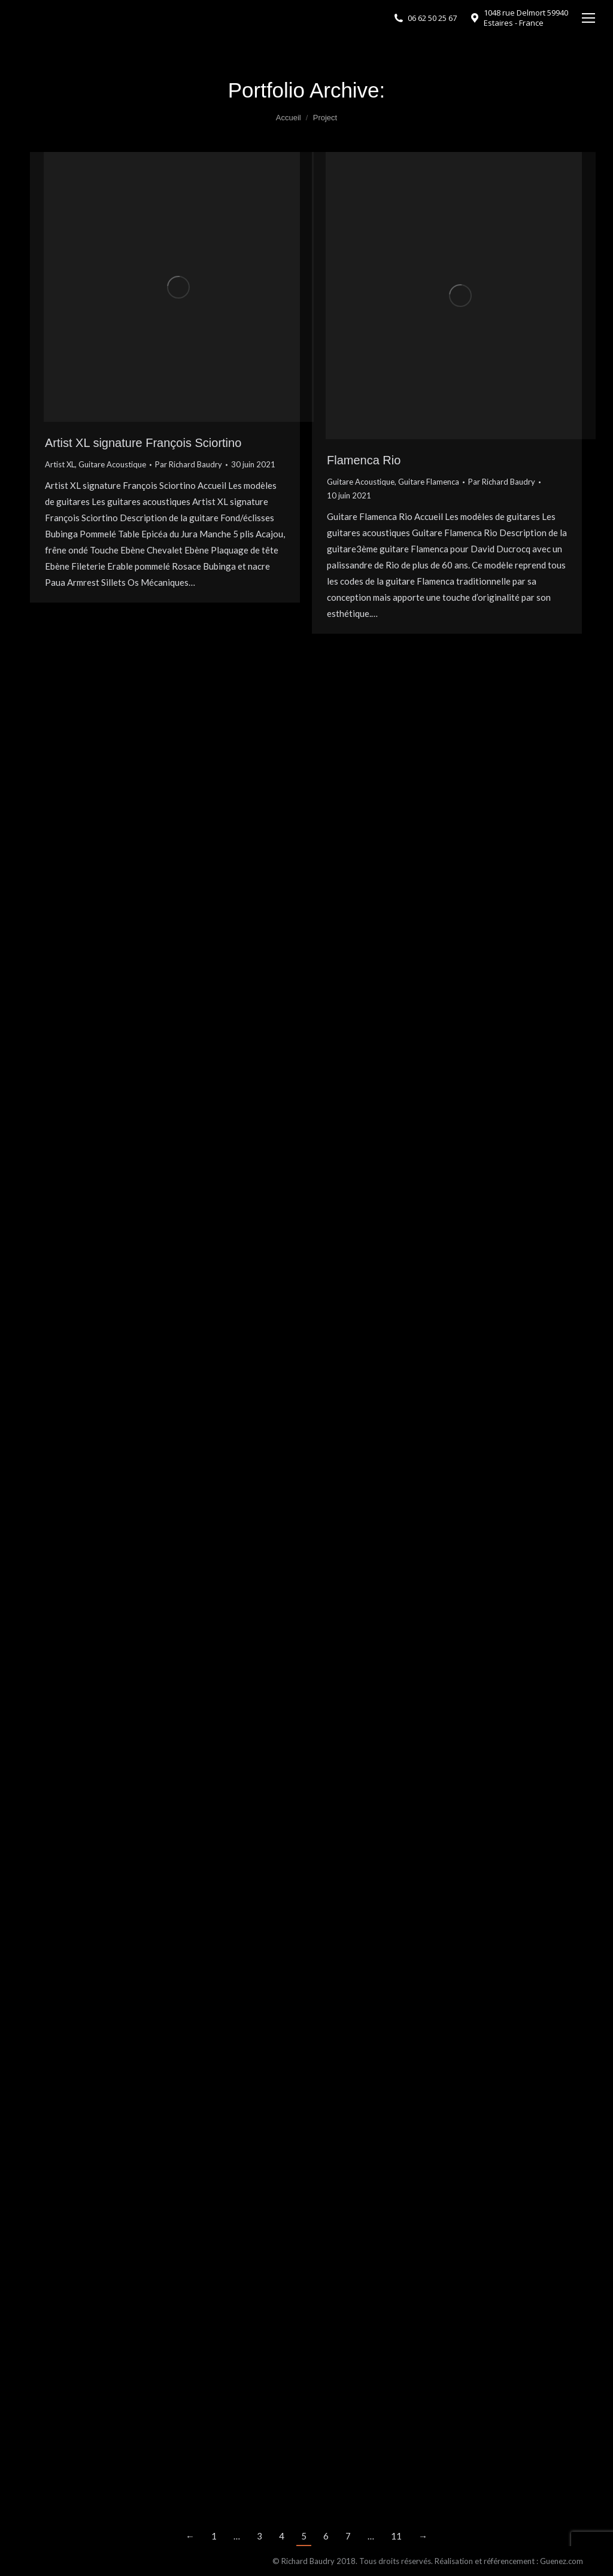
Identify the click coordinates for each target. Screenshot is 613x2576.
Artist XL (60, 464)
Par (188, 464)
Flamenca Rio (363, 460)
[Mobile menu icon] (588, 18)
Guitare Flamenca (428, 481)
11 (396, 2536)
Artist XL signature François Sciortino (143, 442)
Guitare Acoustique (112, 464)
